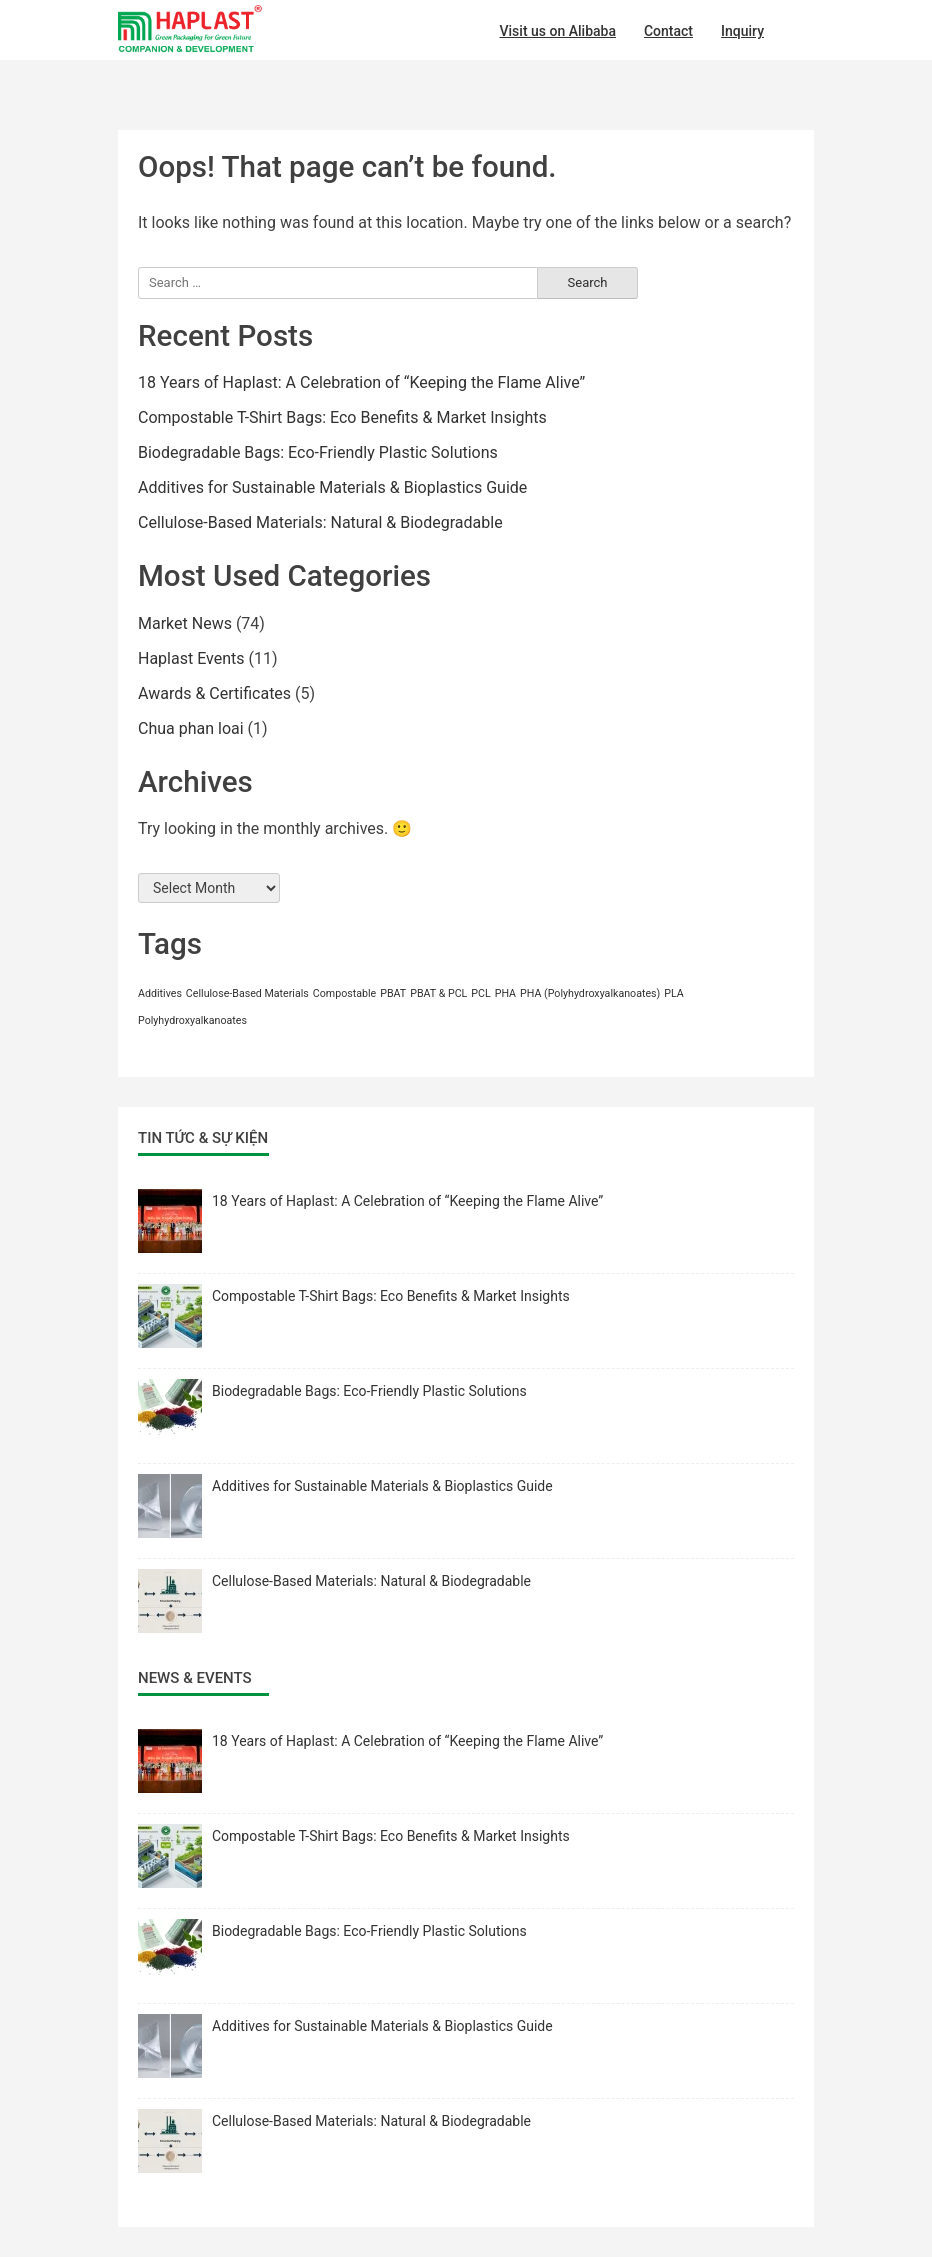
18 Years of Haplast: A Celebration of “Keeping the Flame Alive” (361, 382)
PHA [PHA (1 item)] (505, 993)
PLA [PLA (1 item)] (674, 993)
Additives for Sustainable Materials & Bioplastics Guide (332, 487)
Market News (185, 623)
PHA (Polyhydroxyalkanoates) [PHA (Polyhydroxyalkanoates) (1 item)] (590, 993)
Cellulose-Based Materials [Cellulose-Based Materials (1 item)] (247, 993)
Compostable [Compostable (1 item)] (344, 993)
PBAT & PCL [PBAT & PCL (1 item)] (438, 993)
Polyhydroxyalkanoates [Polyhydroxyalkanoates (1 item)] (192, 1020)
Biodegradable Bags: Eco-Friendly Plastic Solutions (318, 452)
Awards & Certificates (214, 693)
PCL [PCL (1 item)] (480, 993)
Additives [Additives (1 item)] (160, 993)
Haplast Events (191, 658)
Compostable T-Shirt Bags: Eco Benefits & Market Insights (342, 417)
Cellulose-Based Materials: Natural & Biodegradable (320, 522)
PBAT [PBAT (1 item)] (393, 993)
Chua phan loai (191, 728)
